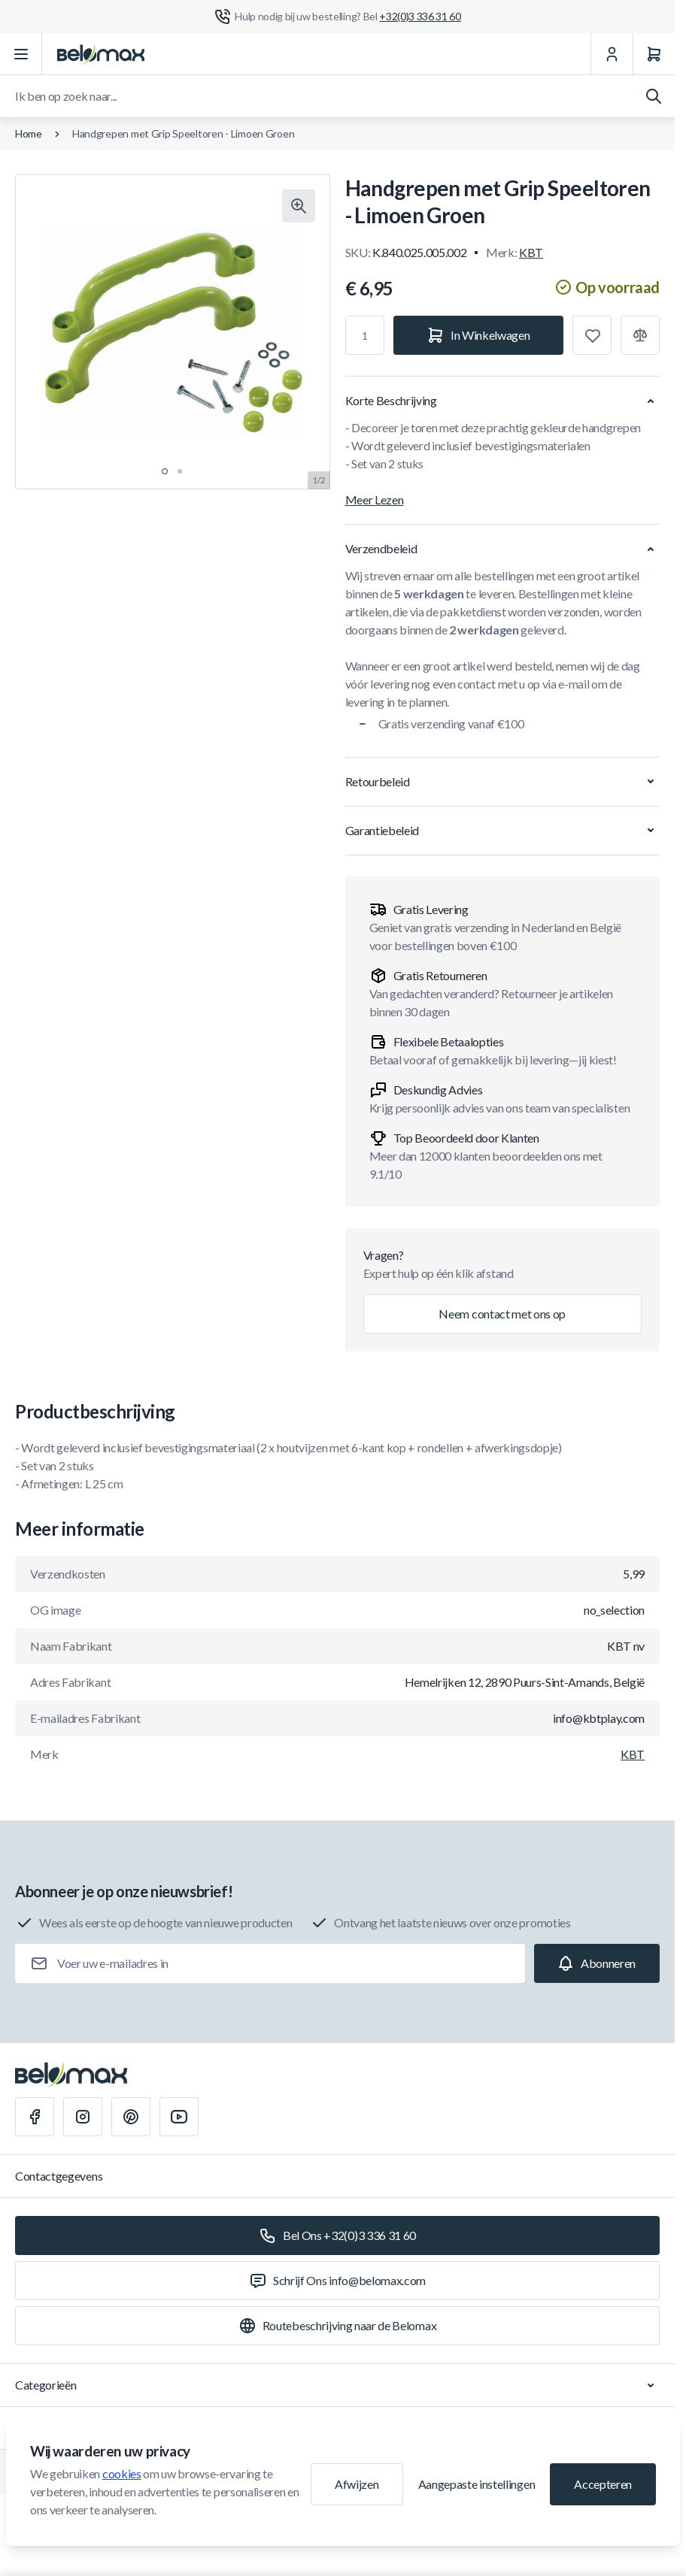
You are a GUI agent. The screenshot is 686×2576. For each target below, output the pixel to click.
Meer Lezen (374, 499)
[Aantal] (364, 335)
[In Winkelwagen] (478, 335)
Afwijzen (356, 2484)
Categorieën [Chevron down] (337, 2385)
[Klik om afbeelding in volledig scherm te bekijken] (298, 205)
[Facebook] (34, 2116)
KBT (531, 252)
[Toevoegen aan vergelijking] (640, 335)
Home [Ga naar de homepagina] (28, 133)
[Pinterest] (130, 2116)
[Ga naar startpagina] (100, 54)
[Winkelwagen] (654, 54)
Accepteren (603, 2484)
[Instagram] (82, 2116)
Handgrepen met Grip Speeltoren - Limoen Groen (183, 133)
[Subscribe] (597, 1963)
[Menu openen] (21, 54)
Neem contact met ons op (502, 1313)
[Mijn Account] (611, 54)
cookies (121, 2473)
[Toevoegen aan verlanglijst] (592, 335)
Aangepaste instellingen (477, 2484)
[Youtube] (179, 2116)
